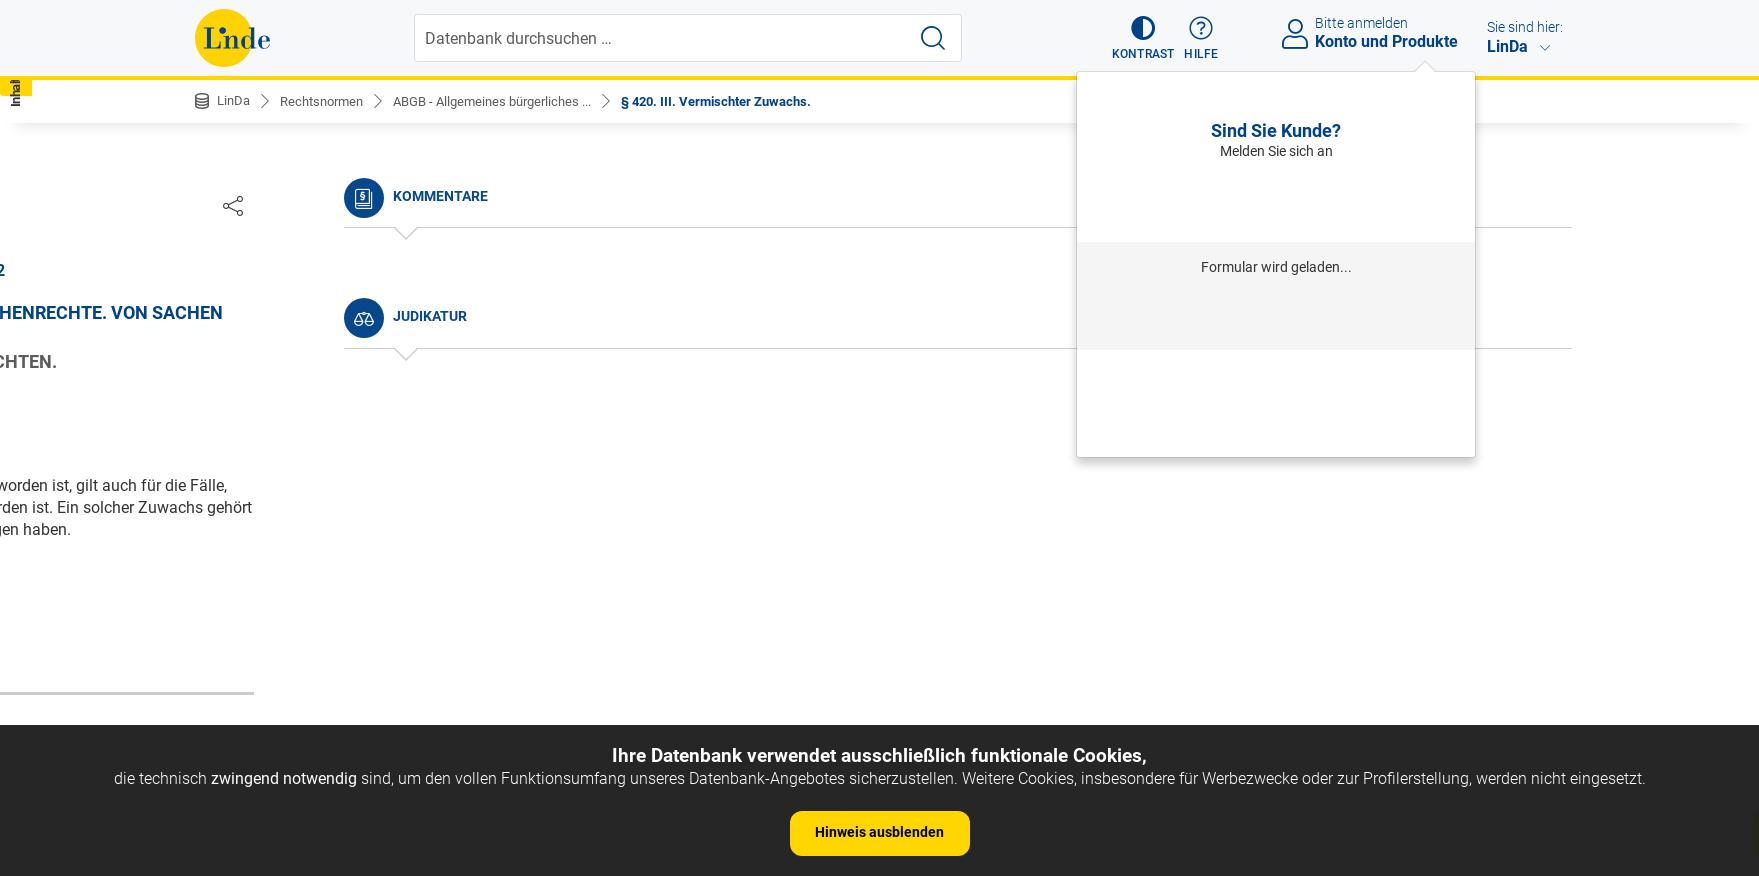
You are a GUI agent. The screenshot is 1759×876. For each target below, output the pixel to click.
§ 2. (224, 437)
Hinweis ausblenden (879, 832)
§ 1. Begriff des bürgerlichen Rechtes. (342, 407)
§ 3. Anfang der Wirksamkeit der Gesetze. (356, 468)
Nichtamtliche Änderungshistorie (329, 330)
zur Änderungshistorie (818, 639)
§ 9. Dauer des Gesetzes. (298, 650)
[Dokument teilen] (1543, 205)
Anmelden (1276, 200)
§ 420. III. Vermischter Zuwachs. (750, 101)
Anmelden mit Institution (1276, 316)
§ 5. (224, 529)
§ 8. (224, 620)
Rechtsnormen (328, 101)
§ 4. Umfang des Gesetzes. (305, 498)
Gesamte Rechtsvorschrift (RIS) (1175, 574)
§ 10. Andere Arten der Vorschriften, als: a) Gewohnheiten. (359, 692)
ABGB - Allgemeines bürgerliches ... (511, 101)
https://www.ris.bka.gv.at (965, 574)
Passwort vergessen (1276, 375)
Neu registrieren (1276, 402)
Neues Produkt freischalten (1276, 430)
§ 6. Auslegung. (266, 559)
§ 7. (224, 589)
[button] (1134, 38)
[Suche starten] (935, 38)
